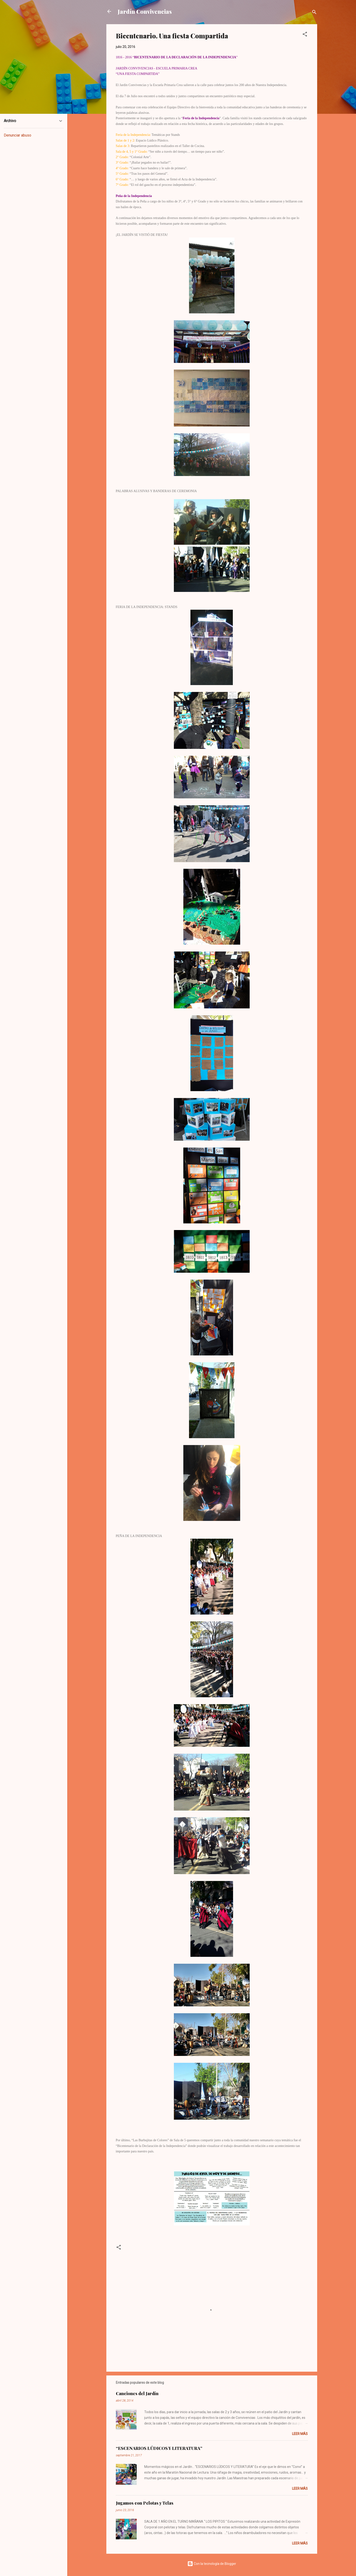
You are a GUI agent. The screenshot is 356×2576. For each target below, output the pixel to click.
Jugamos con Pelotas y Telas (144, 2503)
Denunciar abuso (17, 135)
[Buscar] (314, 13)
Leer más (300, 2434)
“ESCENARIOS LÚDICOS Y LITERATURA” (159, 2448)
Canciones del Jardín (137, 2393)
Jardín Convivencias (145, 11)
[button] (305, 35)
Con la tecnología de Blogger (211, 2564)
